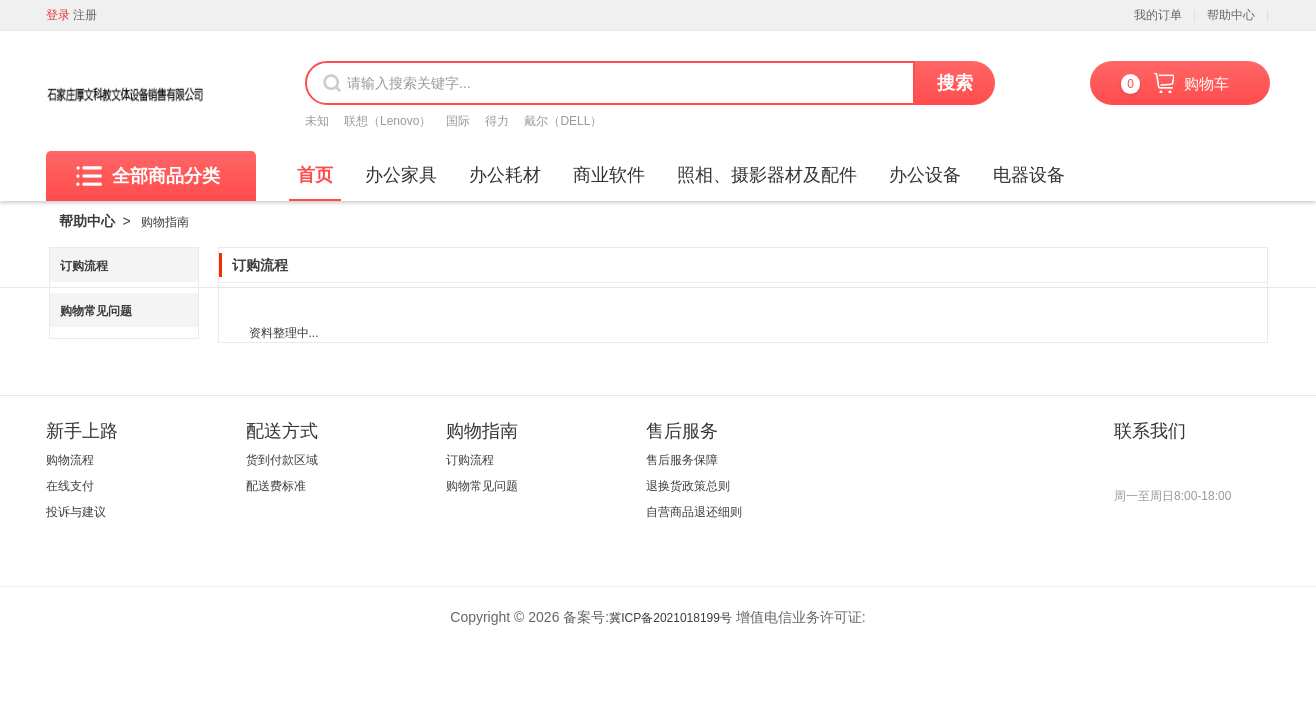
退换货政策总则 (688, 486)
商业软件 (609, 175)
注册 (85, 15)
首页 (315, 175)
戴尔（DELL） (563, 121)
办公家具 (401, 175)
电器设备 (1029, 175)
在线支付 (70, 486)
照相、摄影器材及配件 (767, 175)
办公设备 (925, 175)
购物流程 (70, 460)
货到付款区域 (282, 460)
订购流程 (84, 266)
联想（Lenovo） (387, 121)
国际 (458, 121)
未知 (317, 121)
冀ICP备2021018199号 (670, 618)
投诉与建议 (76, 512)
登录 (58, 15)
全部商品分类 (148, 176)
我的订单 (1158, 15)
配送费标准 (276, 486)
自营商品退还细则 (694, 512)
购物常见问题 (96, 311)
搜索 (955, 83)
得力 (497, 121)
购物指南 (165, 222)
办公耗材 (505, 175)
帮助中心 (1231, 15)
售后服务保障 (682, 460)
